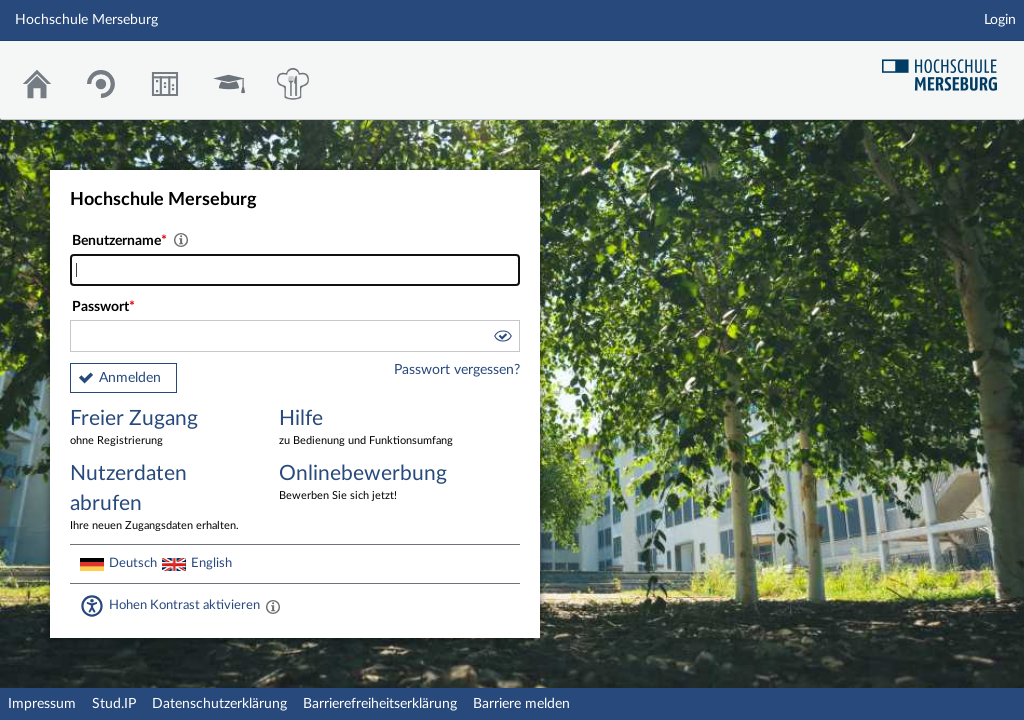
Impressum (42, 704)
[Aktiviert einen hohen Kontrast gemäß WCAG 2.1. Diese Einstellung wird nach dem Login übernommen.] (273, 606)
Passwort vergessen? (457, 370)
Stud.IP (114, 704)
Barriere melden (521, 704)
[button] (502, 339)
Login (1000, 20)
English (211, 563)
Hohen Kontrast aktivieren (184, 605)
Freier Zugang (160, 428)
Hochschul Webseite (947, 67)
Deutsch (133, 563)
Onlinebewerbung (369, 483)
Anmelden (130, 378)
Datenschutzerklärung (219, 704)
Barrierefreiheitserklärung (380, 704)
